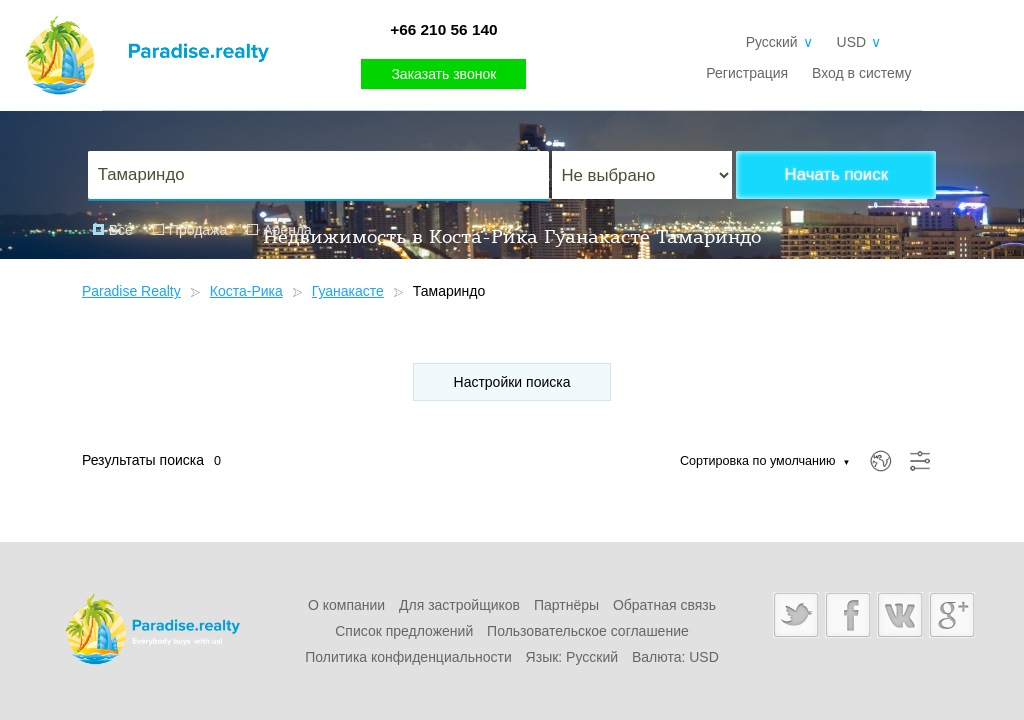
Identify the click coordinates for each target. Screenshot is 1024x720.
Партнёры (566, 605)
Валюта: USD (675, 657)
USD (859, 42)
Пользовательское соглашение (588, 631)
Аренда (287, 230)
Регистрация (747, 73)
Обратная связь (664, 605)
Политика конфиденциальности (408, 657)
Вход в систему (862, 73)
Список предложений (404, 631)
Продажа (198, 230)
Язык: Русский (572, 657)
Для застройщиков (459, 605)
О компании (346, 605)
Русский (779, 42)
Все (121, 230)
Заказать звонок (443, 74)
